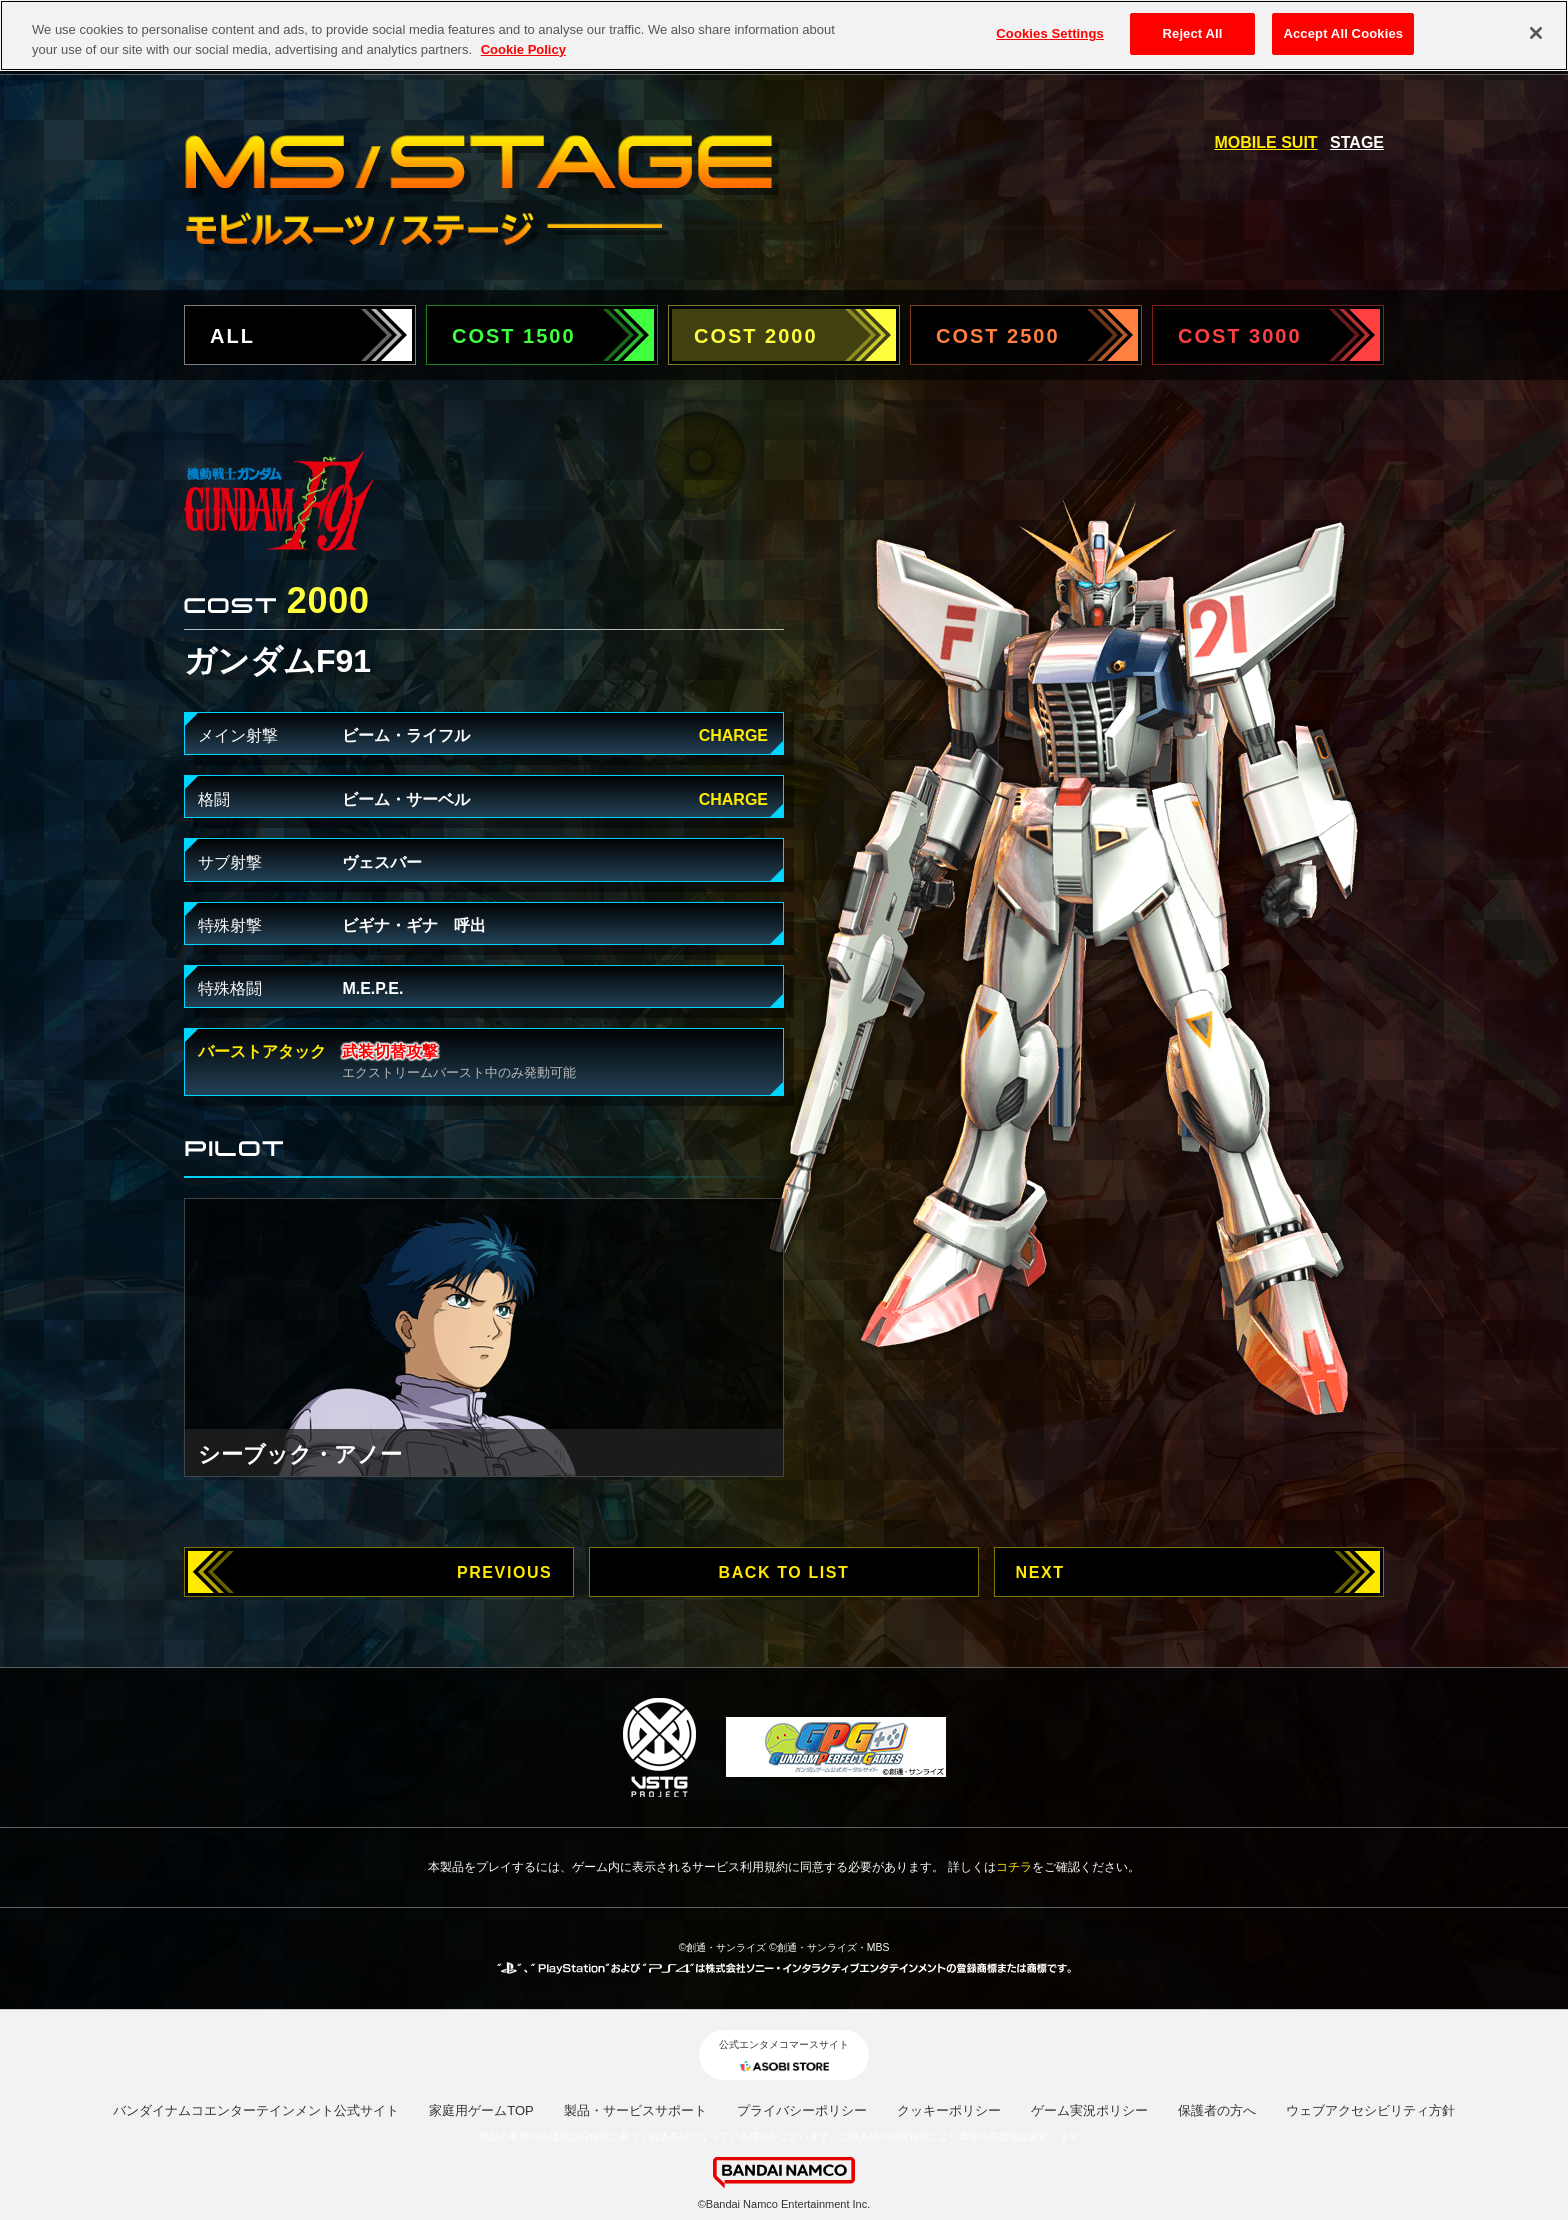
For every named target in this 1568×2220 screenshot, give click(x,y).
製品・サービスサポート (635, 2110)
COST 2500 (998, 336)
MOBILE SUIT (1266, 142)
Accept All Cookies (1343, 29)
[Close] (1536, 29)
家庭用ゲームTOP (481, 2110)
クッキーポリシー (949, 2110)
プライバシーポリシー (802, 2110)
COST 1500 (514, 336)
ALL (232, 336)
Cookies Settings (1050, 29)
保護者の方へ (1217, 2110)
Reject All (1193, 29)
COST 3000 (1240, 336)
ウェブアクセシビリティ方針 (1370, 2110)
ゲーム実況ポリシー (1089, 2110)
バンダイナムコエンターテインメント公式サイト (256, 2110)
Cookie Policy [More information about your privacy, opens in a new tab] (523, 44)
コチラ (1014, 1867)
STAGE (1357, 142)
